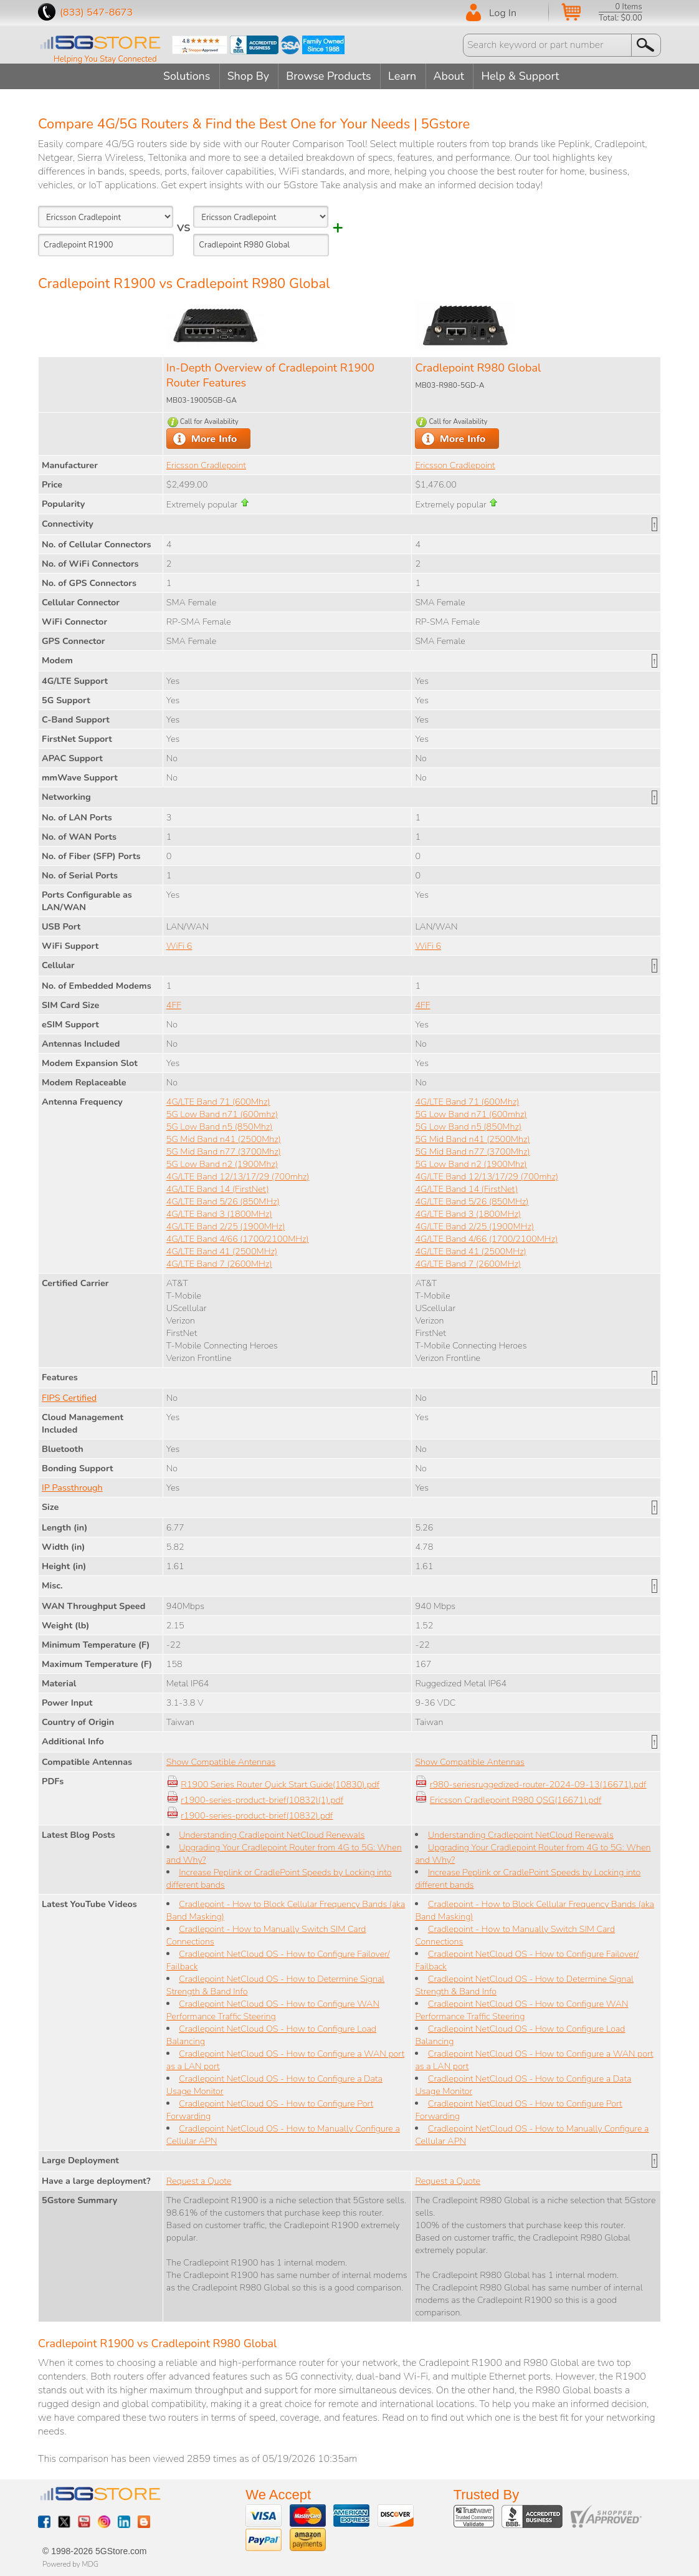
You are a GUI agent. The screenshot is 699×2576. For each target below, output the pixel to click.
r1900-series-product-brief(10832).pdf (257, 1815)
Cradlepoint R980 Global (478, 367)
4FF (173, 1004)
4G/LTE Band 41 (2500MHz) (221, 1250)
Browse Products (329, 76)
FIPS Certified (69, 1397)
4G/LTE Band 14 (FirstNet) (217, 1188)
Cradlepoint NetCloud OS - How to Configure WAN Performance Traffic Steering (272, 2009)
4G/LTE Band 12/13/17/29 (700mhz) (238, 1176)
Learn (403, 76)
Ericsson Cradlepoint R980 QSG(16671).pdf (515, 1799)
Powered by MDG (70, 2564)
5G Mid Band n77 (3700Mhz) (223, 1151)
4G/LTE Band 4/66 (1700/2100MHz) (237, 1238)
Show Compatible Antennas (220, 1761)
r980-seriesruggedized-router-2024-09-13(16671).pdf (538, 1783)
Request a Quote (199, 2180)
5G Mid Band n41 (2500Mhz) (223, 1138)
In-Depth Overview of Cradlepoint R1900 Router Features (270, 375)
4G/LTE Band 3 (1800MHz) (219, 1213)
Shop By (247, 76)
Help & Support (524, 76)
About (451, 76)
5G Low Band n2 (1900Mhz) (222, 1163)
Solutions (183, 76)
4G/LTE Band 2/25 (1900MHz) (225, 1225)
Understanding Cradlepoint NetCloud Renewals (271, 1834)
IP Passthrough (72, 1487)
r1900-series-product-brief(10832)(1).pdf (262, 1799)
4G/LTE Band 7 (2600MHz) (219, 1263)
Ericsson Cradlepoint (206, 464)
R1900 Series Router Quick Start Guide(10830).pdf (280, 1783)
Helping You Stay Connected (105, 59)
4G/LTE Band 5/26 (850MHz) (223, 1200)
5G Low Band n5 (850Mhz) (219, 1126)
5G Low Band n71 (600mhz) (222, 1113)
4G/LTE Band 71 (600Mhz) (218, 1101)
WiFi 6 (179, 945)
